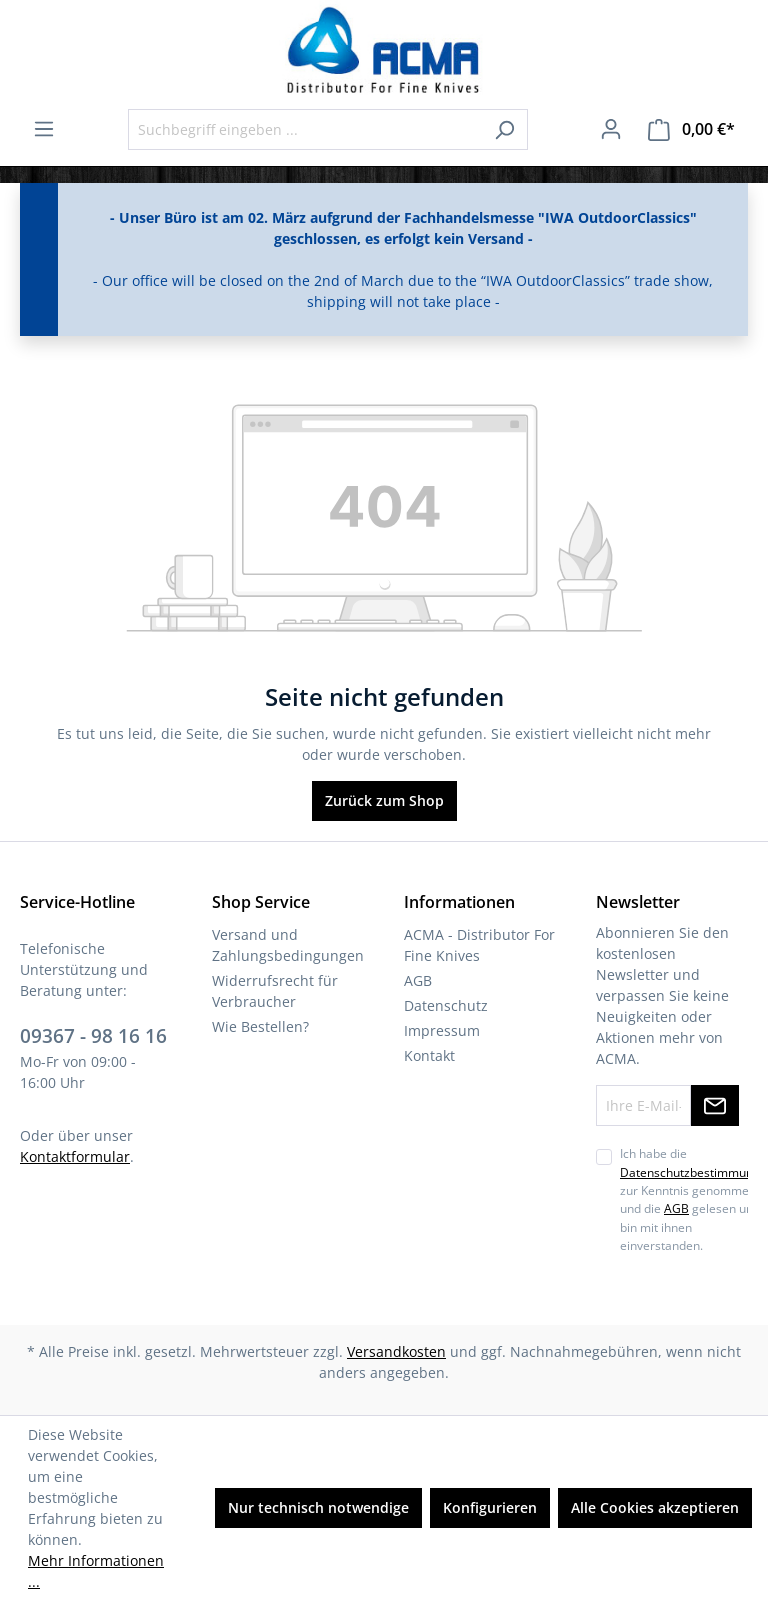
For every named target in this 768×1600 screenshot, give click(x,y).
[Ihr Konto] (611, 129)
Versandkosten (396, 1351)
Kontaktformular (75, 1156)
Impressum (442, 1030)
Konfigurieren (490, 1507)
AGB (418, 980)
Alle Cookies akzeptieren (655, 1507)
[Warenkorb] (691, 129)
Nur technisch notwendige (318, 1507)
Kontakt (429, 1055)
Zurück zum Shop (384, 800)
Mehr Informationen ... (96, 1571)
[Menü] (44, 129)
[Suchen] (504, 129)
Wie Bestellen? (260, 1026)
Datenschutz (446, 1005)
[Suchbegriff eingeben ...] (305, 129)
